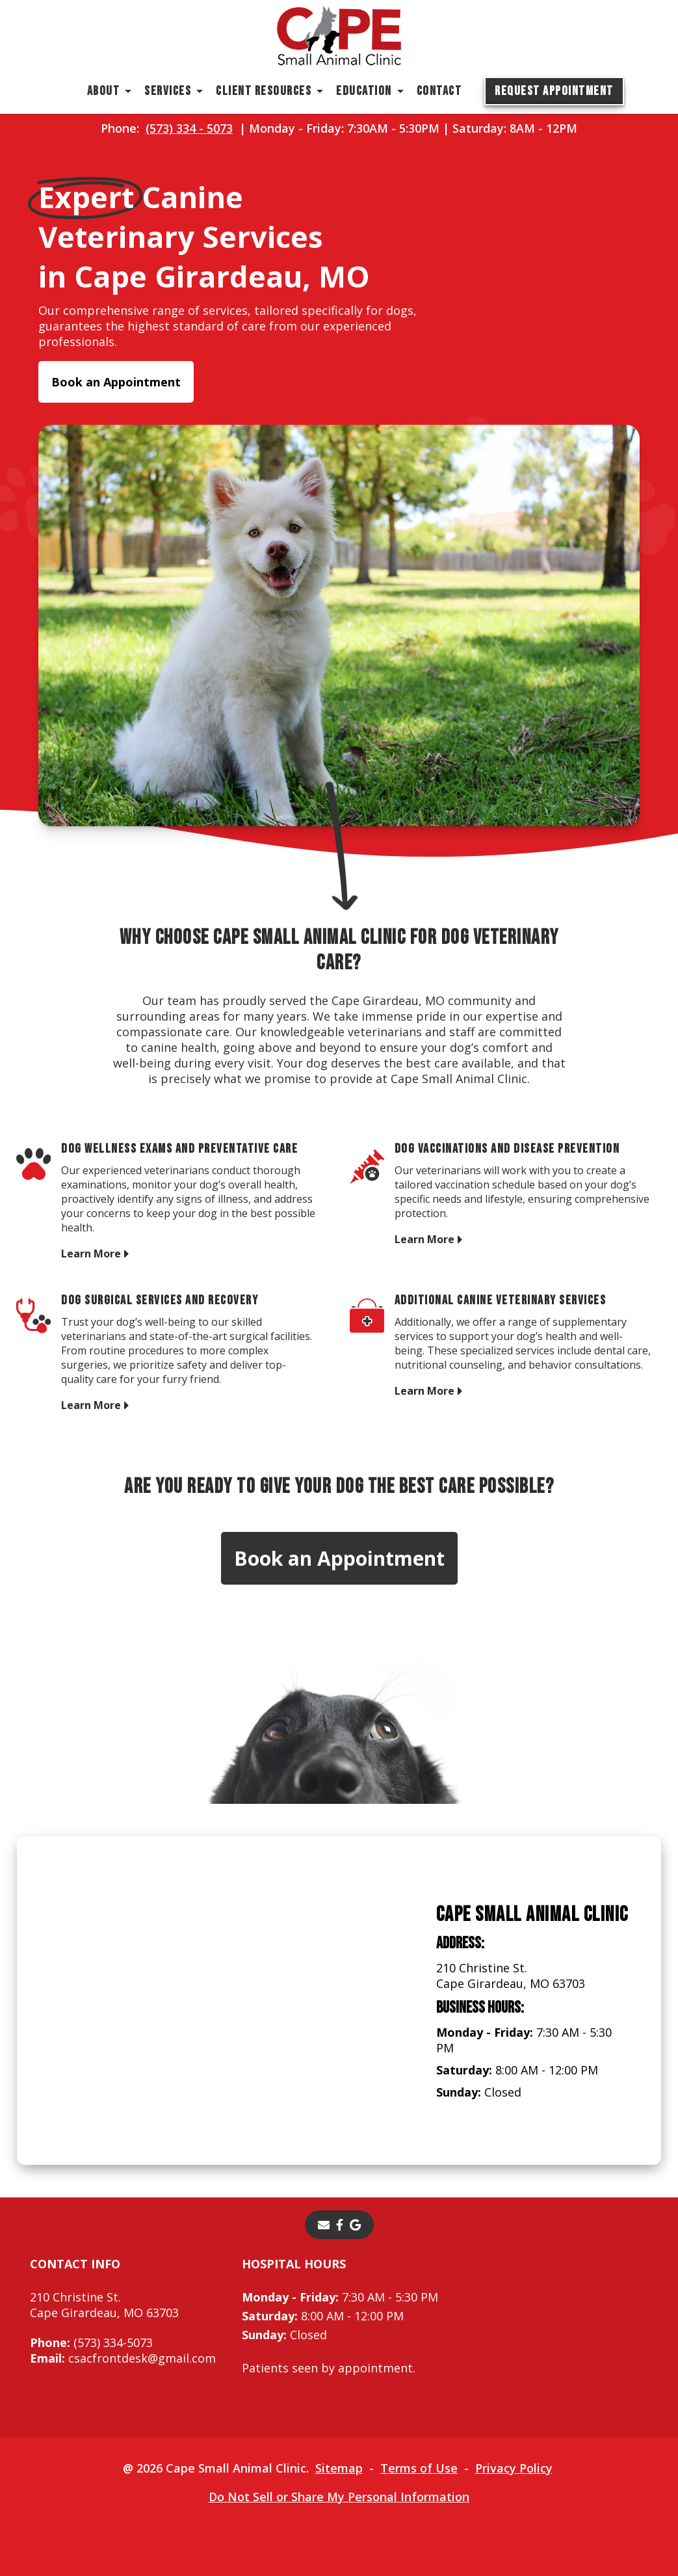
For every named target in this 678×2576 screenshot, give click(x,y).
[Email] (324, 2225)
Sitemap (339, 2468)
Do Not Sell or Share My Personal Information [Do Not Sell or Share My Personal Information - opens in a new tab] (339, 2496)
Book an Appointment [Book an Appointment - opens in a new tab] (116, 382)
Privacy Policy (514, 2468)
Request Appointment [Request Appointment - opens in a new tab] (554, 91)
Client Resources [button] (263, 91)
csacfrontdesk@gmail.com (123, 2358)
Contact (439, 91)
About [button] (103, 91)
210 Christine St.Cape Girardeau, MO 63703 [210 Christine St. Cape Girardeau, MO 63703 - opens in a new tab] (104, 2304)
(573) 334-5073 (91, 2342)
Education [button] (364, 91)
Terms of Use (419, 2468)
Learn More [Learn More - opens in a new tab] (91, 1253)
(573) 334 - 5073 (189, 128)
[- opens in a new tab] (339, 2225)
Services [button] (167, 91)
